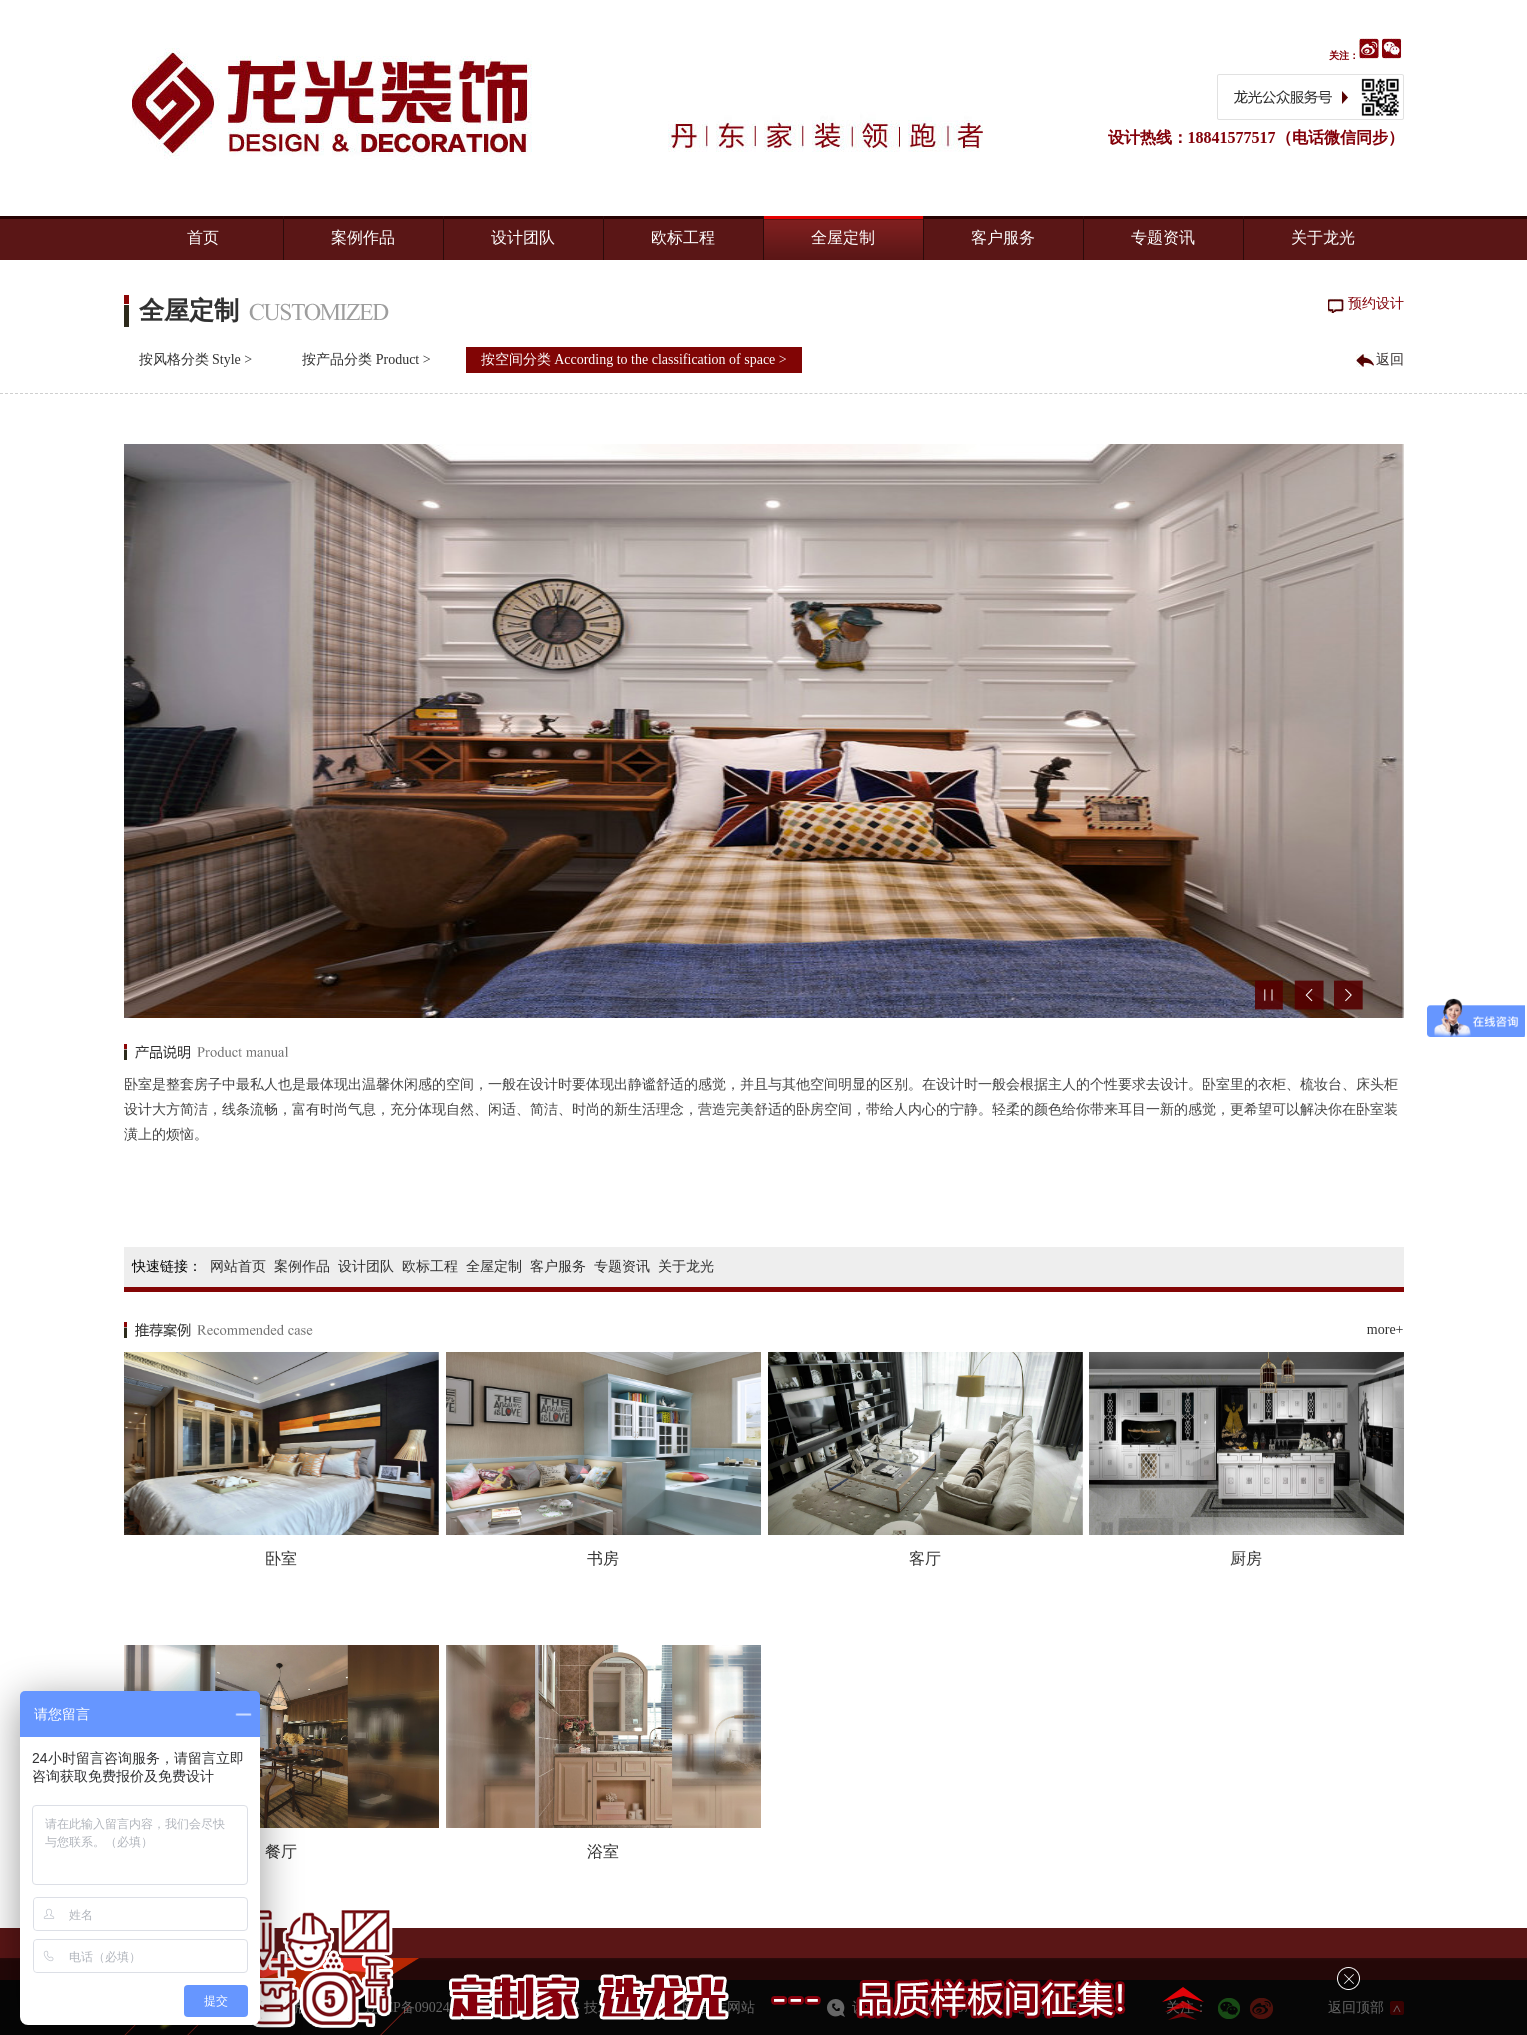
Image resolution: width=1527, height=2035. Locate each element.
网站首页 (238, 1266)
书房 (603, 1558)
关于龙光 (1323, 237)
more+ (1385, 1329)
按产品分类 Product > (366, 359)
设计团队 (523, 237)
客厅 (925, 1558)
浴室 (603, 1851)
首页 (203, 237)
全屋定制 (843, 237)
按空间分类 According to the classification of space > (634, 359)
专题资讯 (1163, 237)
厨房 (1246, 1558)
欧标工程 (683, 237)
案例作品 (363, 237)
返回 (1390, 359)
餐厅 (281, 1851)
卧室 (281, 1558)
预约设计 (1376, 303)
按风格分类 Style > (196, 359)
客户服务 (1003, 237)
